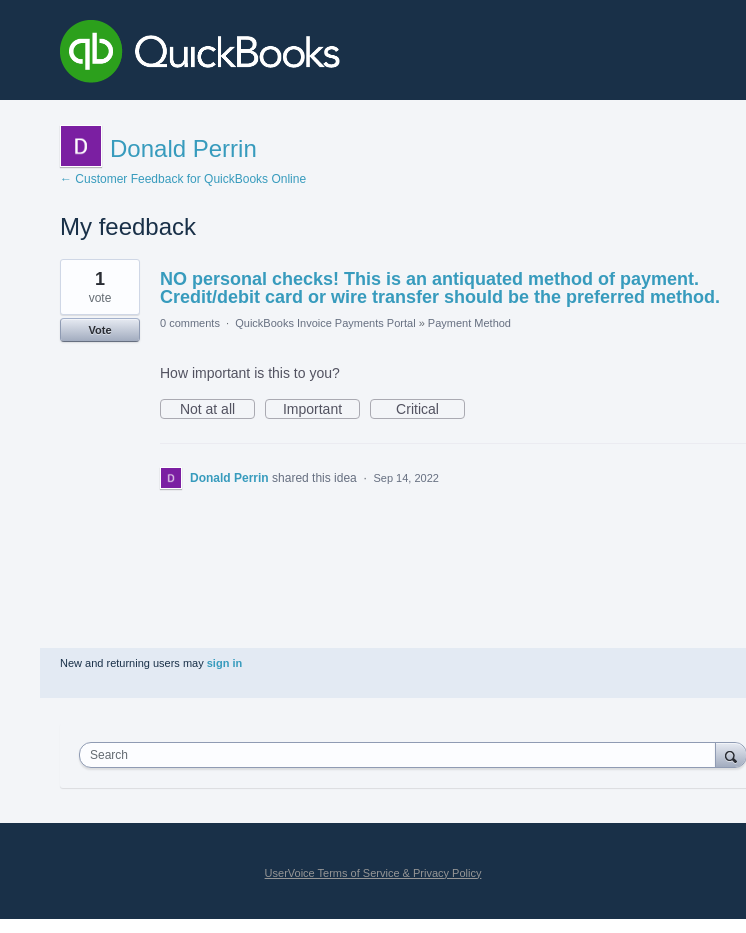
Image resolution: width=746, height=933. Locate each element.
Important (321, 410)
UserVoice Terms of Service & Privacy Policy (373, 873)
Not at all (217, 410)
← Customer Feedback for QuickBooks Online (183, 179)
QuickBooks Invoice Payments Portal (325, 323)
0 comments (190, 323)
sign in (224, 663)
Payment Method (469, 323)
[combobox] (402, 755)
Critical (430, 410)
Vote (99, 330)
